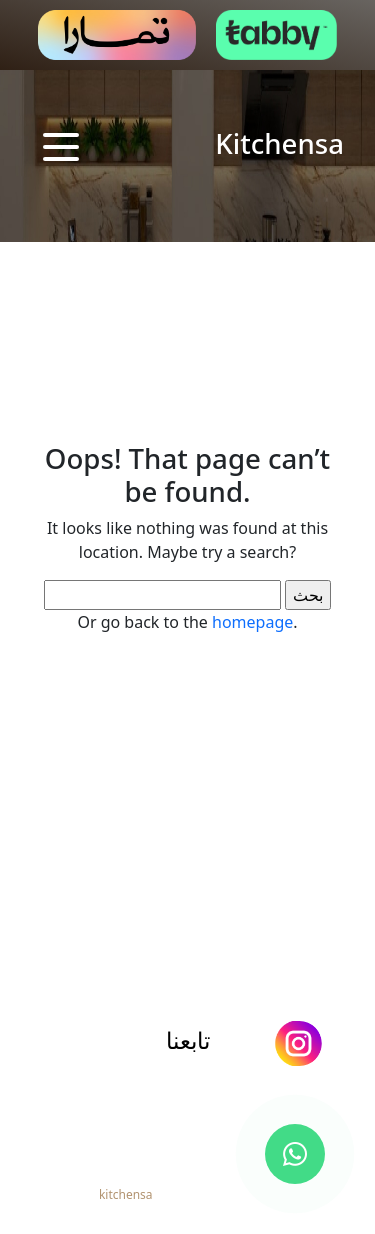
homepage (252, 622)
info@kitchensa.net (194, 1087)
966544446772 (195, 1121)
